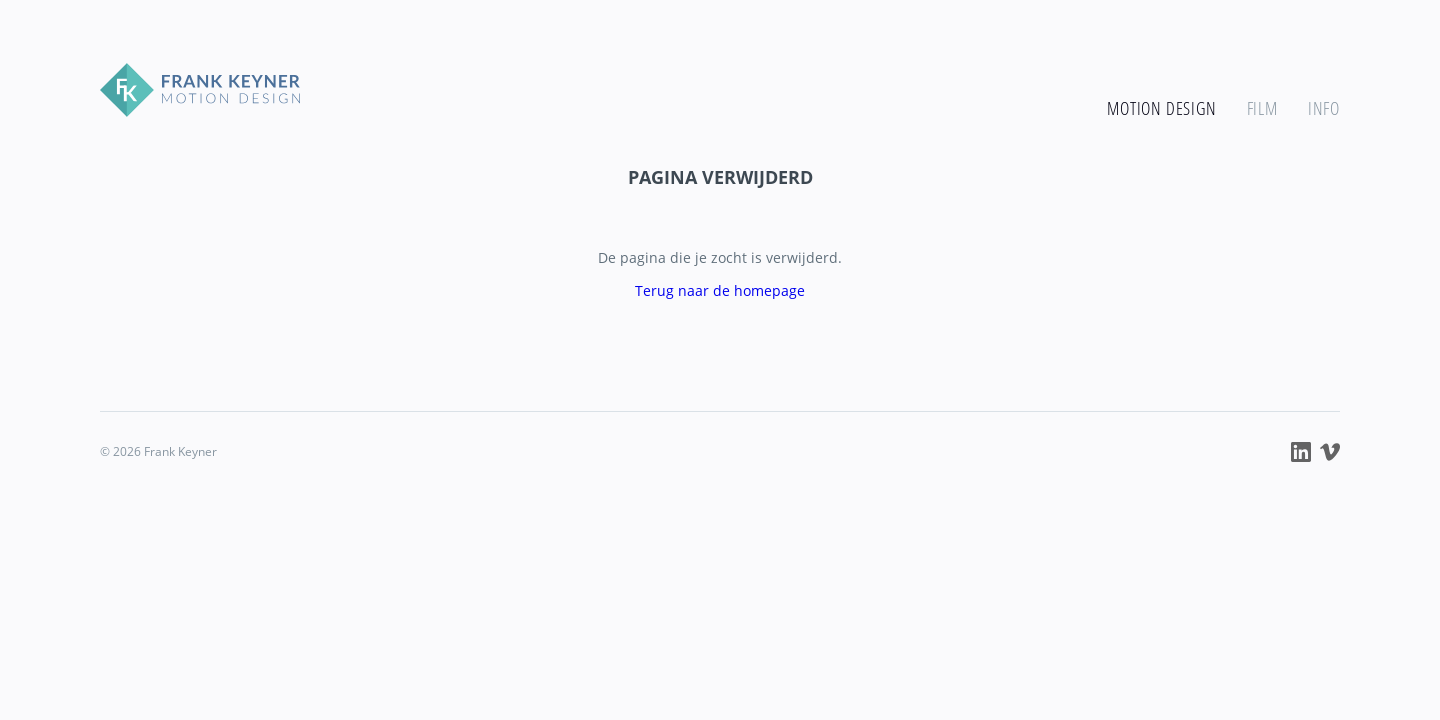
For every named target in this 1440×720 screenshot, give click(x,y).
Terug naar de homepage (720, 290)
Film (1262, 108)
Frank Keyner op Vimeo (1330, 452)
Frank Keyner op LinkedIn (1301, 452)
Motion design (1161, 108)
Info (1324, 108)
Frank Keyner (200, 90)
